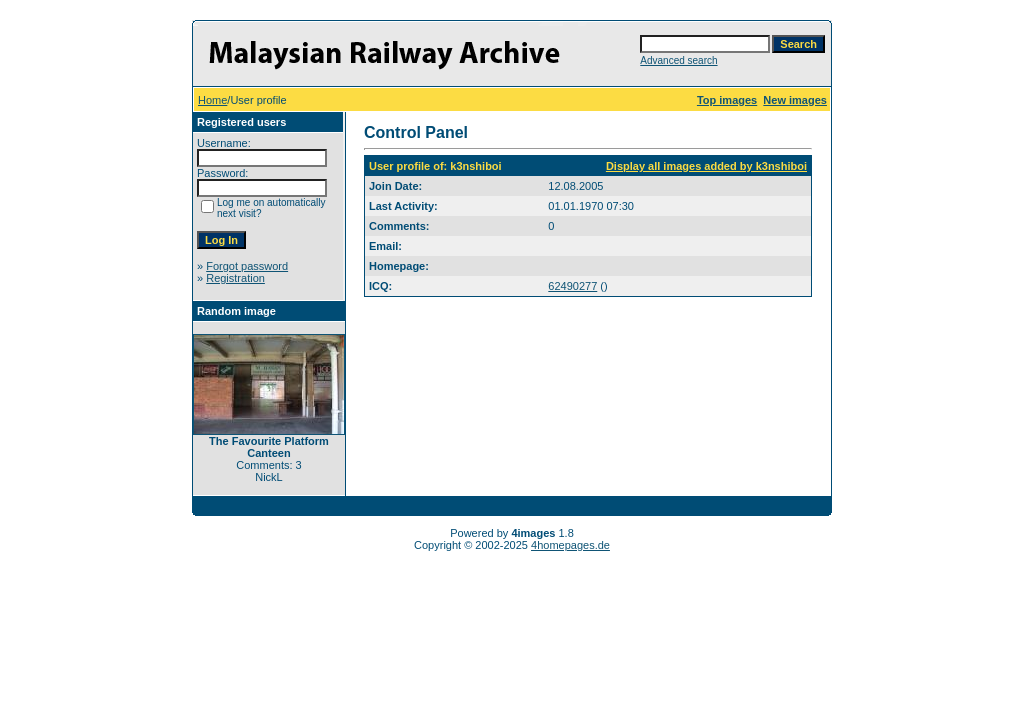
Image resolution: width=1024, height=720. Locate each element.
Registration (235, 278)
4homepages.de (570, 545)
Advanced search (678, 60)
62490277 (572, 286)
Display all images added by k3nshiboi (706, 166)
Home (212, 100)
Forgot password (247, 266)
